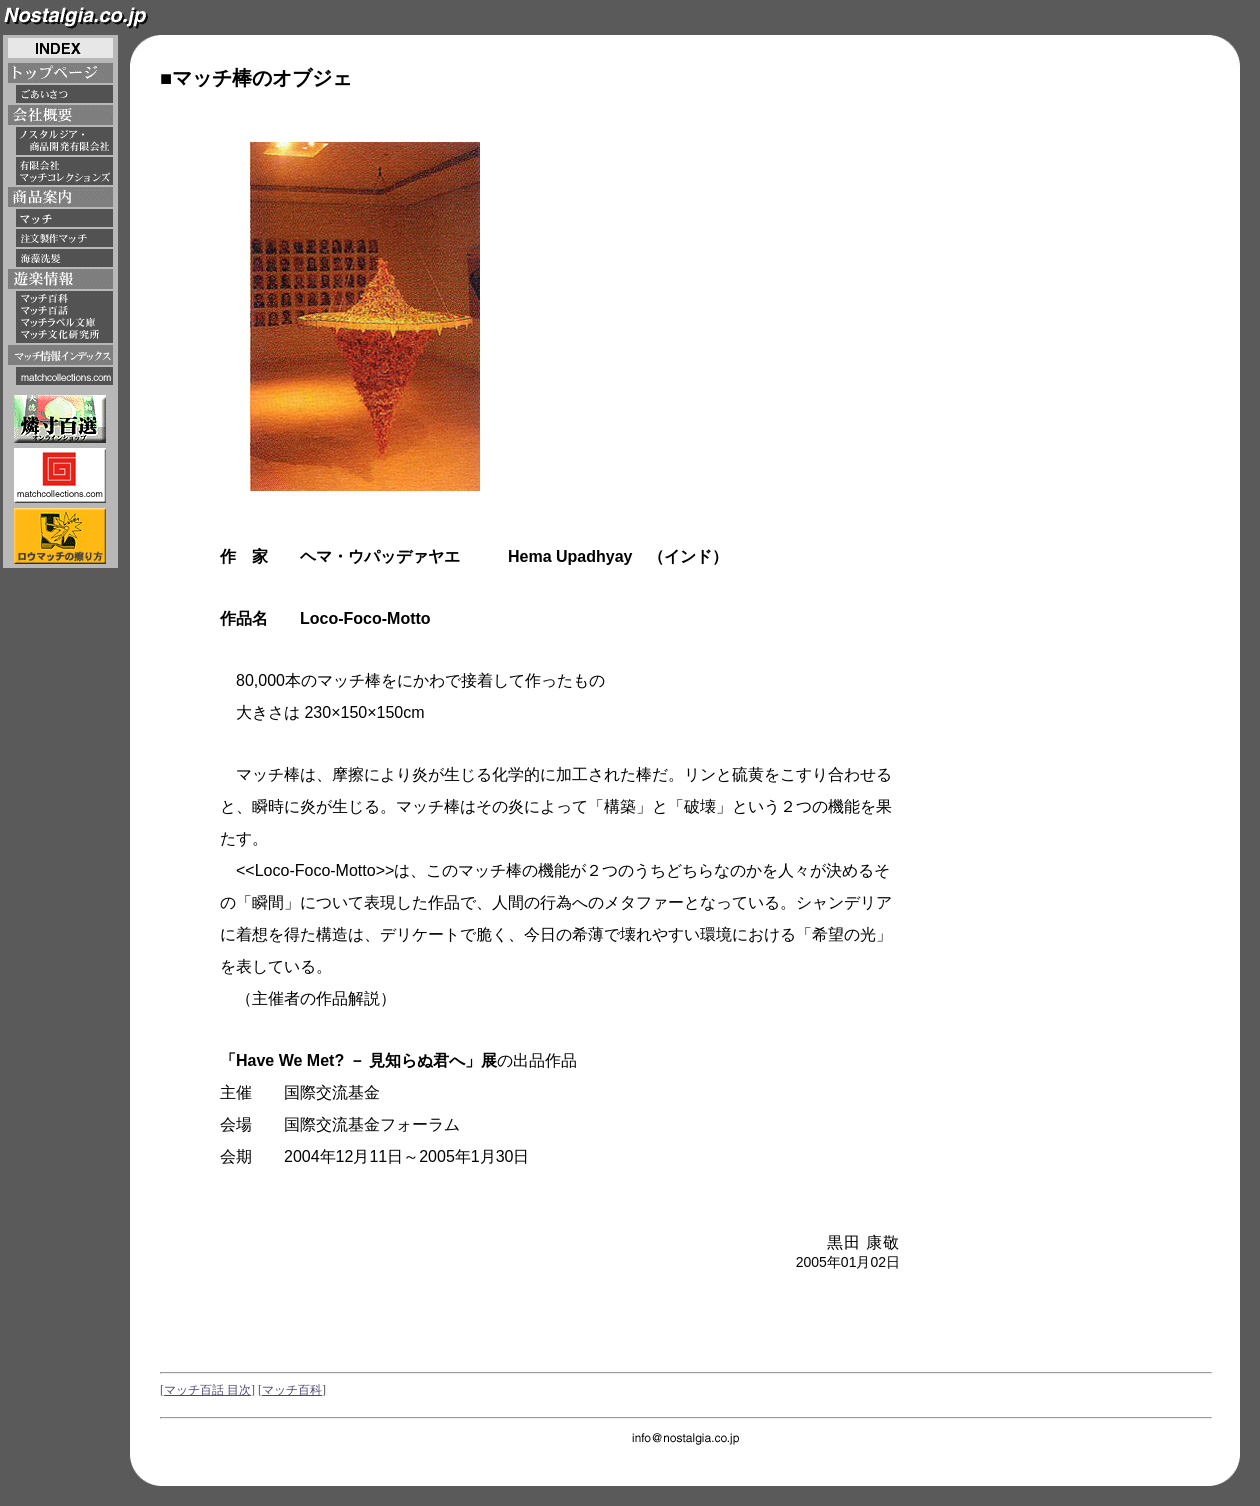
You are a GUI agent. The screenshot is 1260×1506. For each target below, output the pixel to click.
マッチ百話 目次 (207, 1390)
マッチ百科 (292, 1390)
